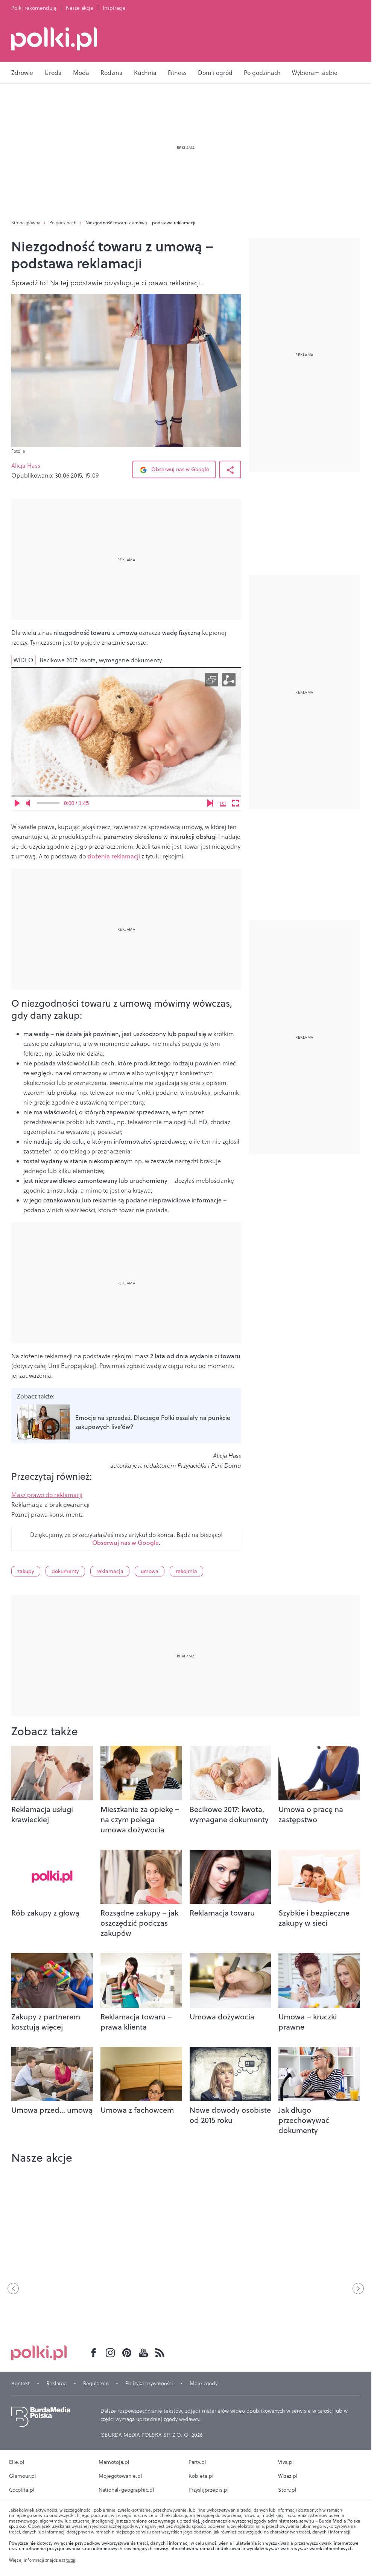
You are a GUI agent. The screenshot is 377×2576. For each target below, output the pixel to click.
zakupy (25, 1571)
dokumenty (65, 1571)
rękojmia (186, 1571)
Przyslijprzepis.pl (208, 2490)
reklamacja (109, 1571)
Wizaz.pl (288, 2476)
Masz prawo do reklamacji (46, 1495)
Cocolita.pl (22, 2490)
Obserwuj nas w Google (174, 470)
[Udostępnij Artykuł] (230, 469)
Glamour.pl (22, 2476)
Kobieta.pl (201, 2476)
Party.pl (197, 2462)
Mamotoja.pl (114, 2462)
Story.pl (287, 2490)
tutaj (70, 2560)
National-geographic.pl (126, 2490)
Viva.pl (286, 2462)
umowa (149, 1571)
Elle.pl (16, 2462)
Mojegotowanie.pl (120, 2476)
